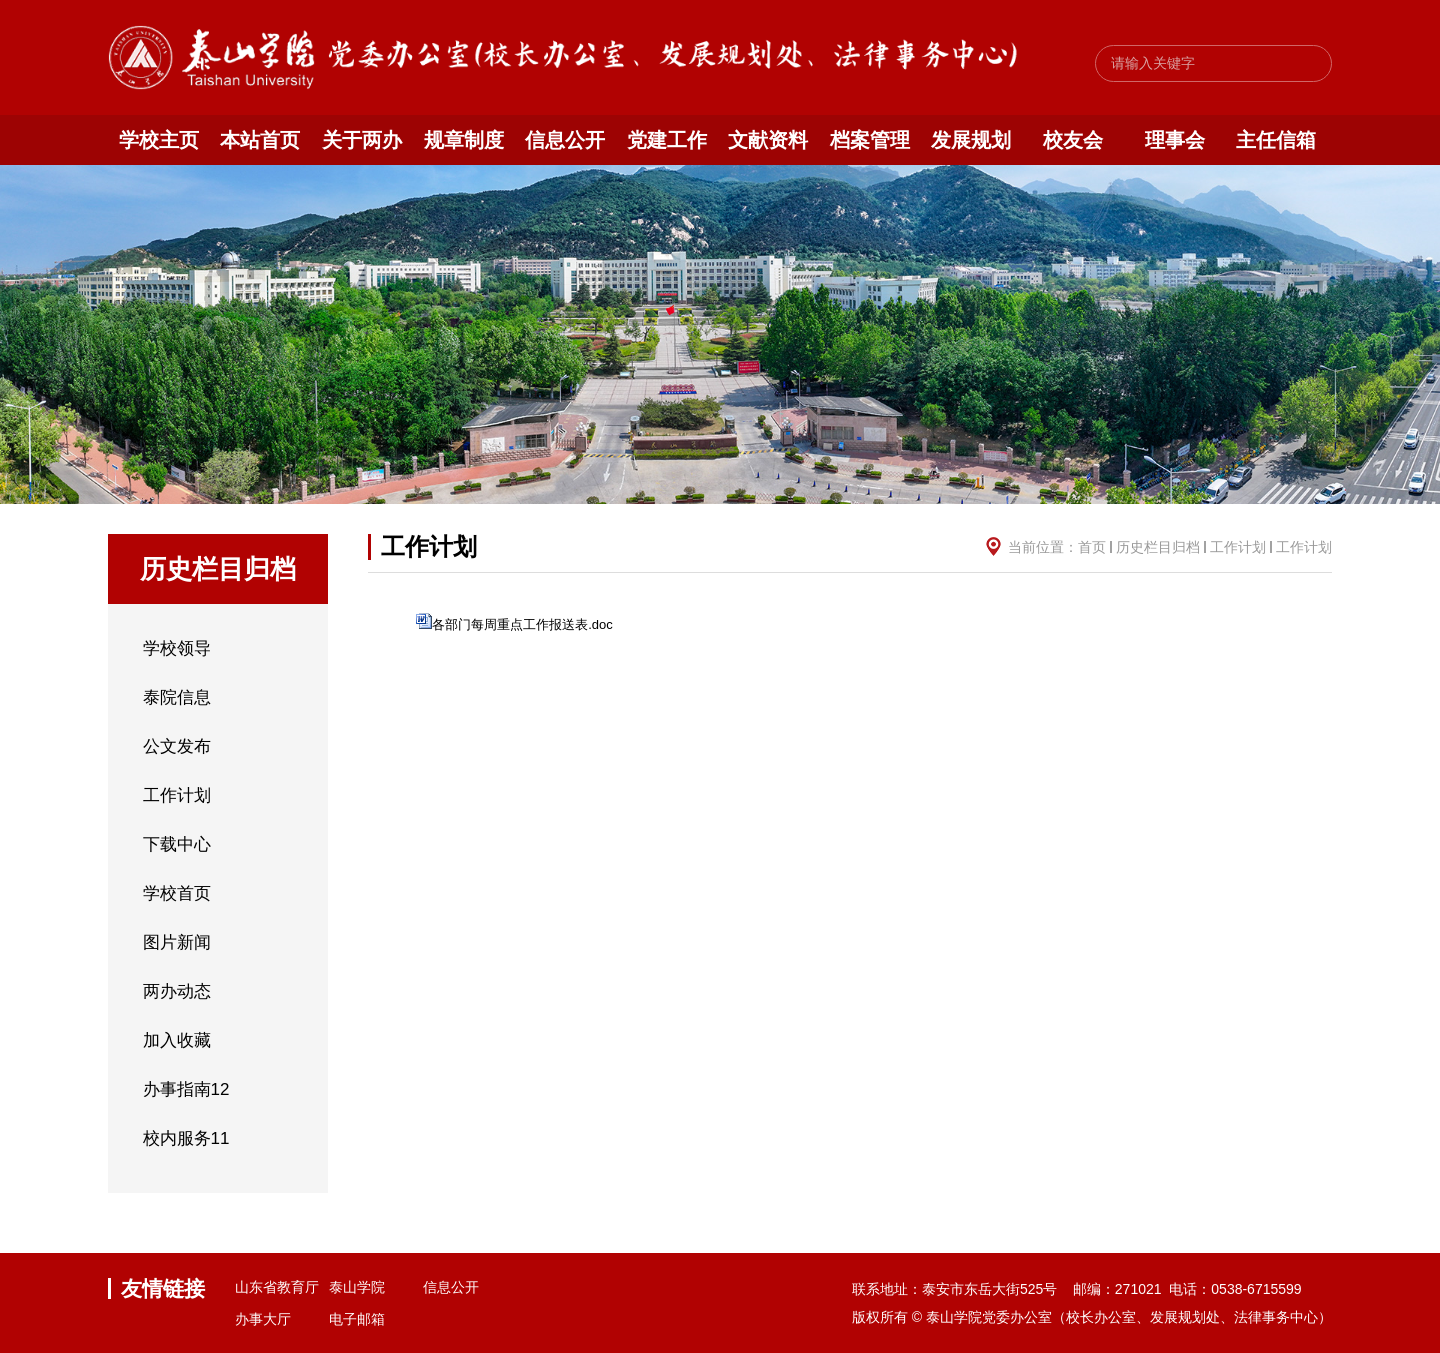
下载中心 (177, 844)
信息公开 (565, 140)
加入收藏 (177, 1040)
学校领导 (177, 648)
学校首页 (177, 893)
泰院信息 (177, 697)
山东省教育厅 (277, 1287)
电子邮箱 (357, 1319)
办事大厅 (263, 1319)
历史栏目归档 (1158, 547)
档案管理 (870, 140)
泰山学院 (357, 1287)
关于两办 (362, 140)
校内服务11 (186, 1138)
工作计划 (177, 795)
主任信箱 (1276, 140)
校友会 (1073, 140)
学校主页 (159, 140)
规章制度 (464, 140)
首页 (1092, 547)
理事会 (1175, 140)
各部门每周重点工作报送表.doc (522, 624)
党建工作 (667, 140)
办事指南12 (186, 1089)
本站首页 (260, 140)
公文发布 (177, 746)
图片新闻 (177, 942)
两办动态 (177, 991)
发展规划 (971, 140)
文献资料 (768, 140)
